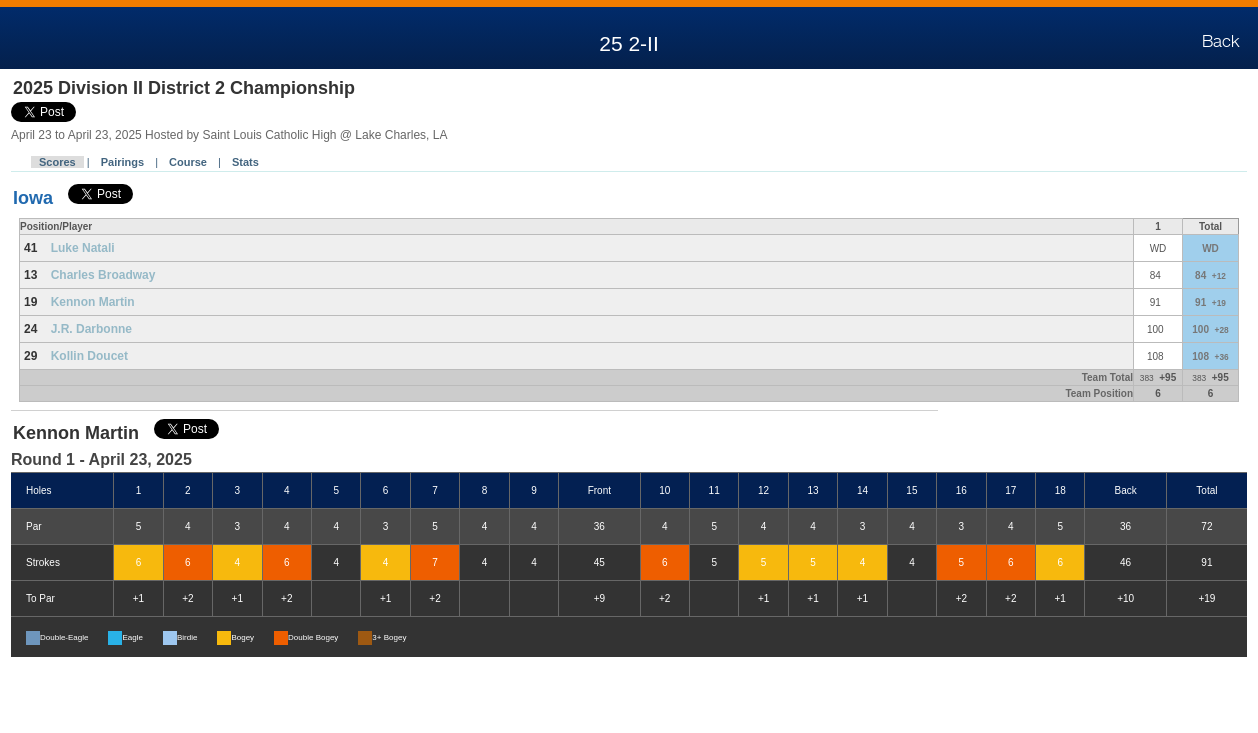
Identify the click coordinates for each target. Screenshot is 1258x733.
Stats (245, 162)
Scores (57, 162)
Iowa (33, 198)
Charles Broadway (103, 275)
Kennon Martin (93, 302)
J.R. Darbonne (91, 329)
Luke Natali (83, 248)
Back (1221, 42)
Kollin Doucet (89, 356)
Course (188, 162)
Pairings (122, 162)
